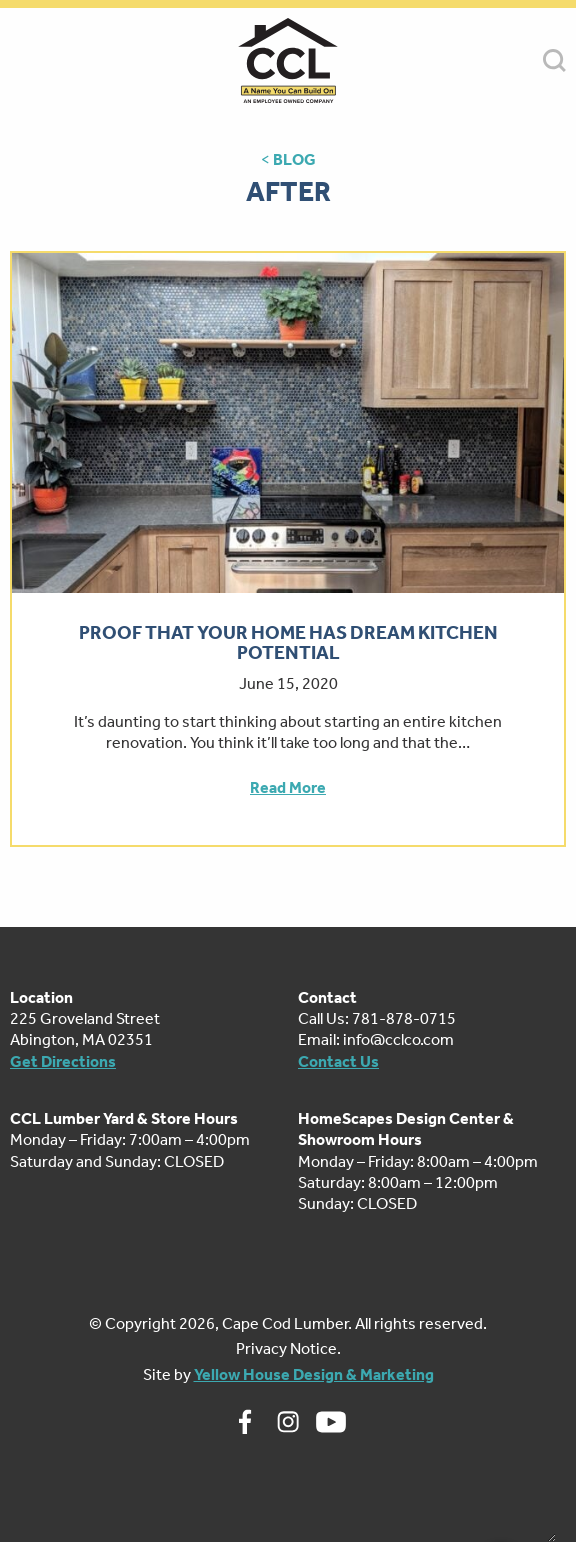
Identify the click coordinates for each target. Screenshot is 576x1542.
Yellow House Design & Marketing (314, 1374)
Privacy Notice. (288, 1348)
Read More (288, 787)
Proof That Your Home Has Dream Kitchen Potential (288, 643)
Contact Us (338, 1061)
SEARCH (554, 60)
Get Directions (63, 1061)
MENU (21, 60)
